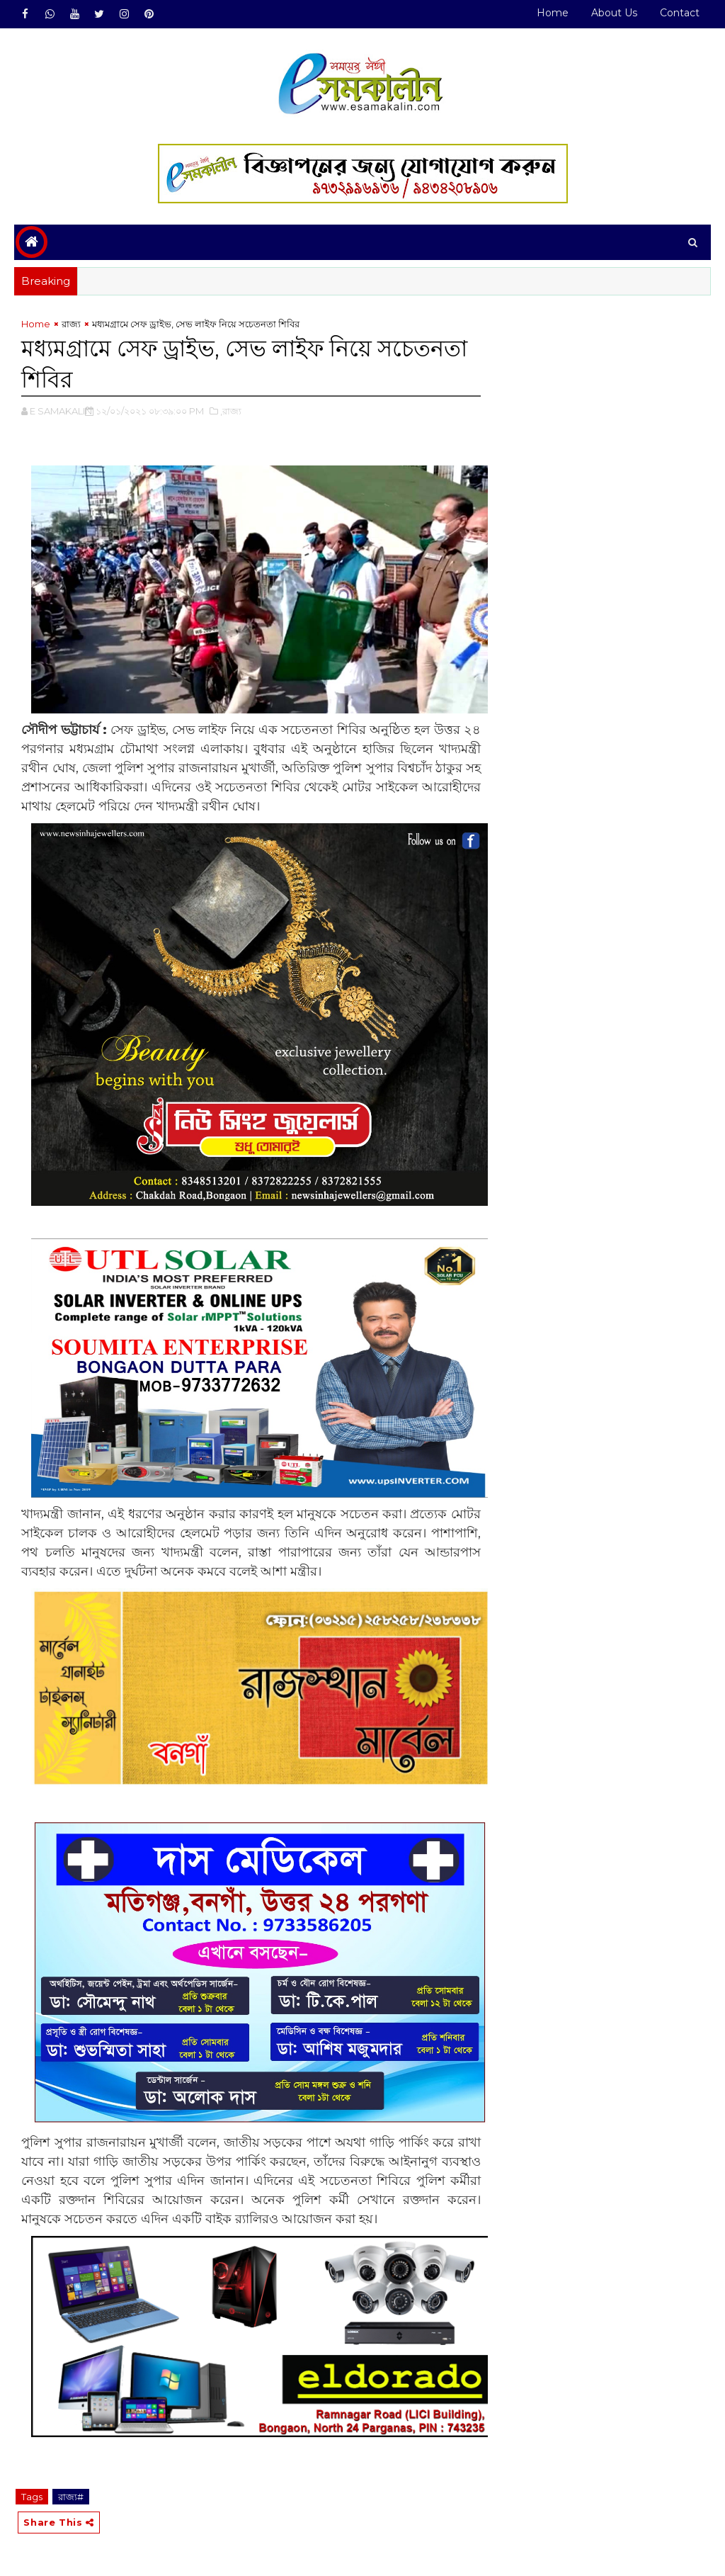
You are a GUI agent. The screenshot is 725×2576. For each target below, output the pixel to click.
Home (553, 12)
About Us (614, 12)
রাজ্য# (71, 2496)
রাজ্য (71, 323)
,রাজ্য (230, 411)
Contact (680, 12)
